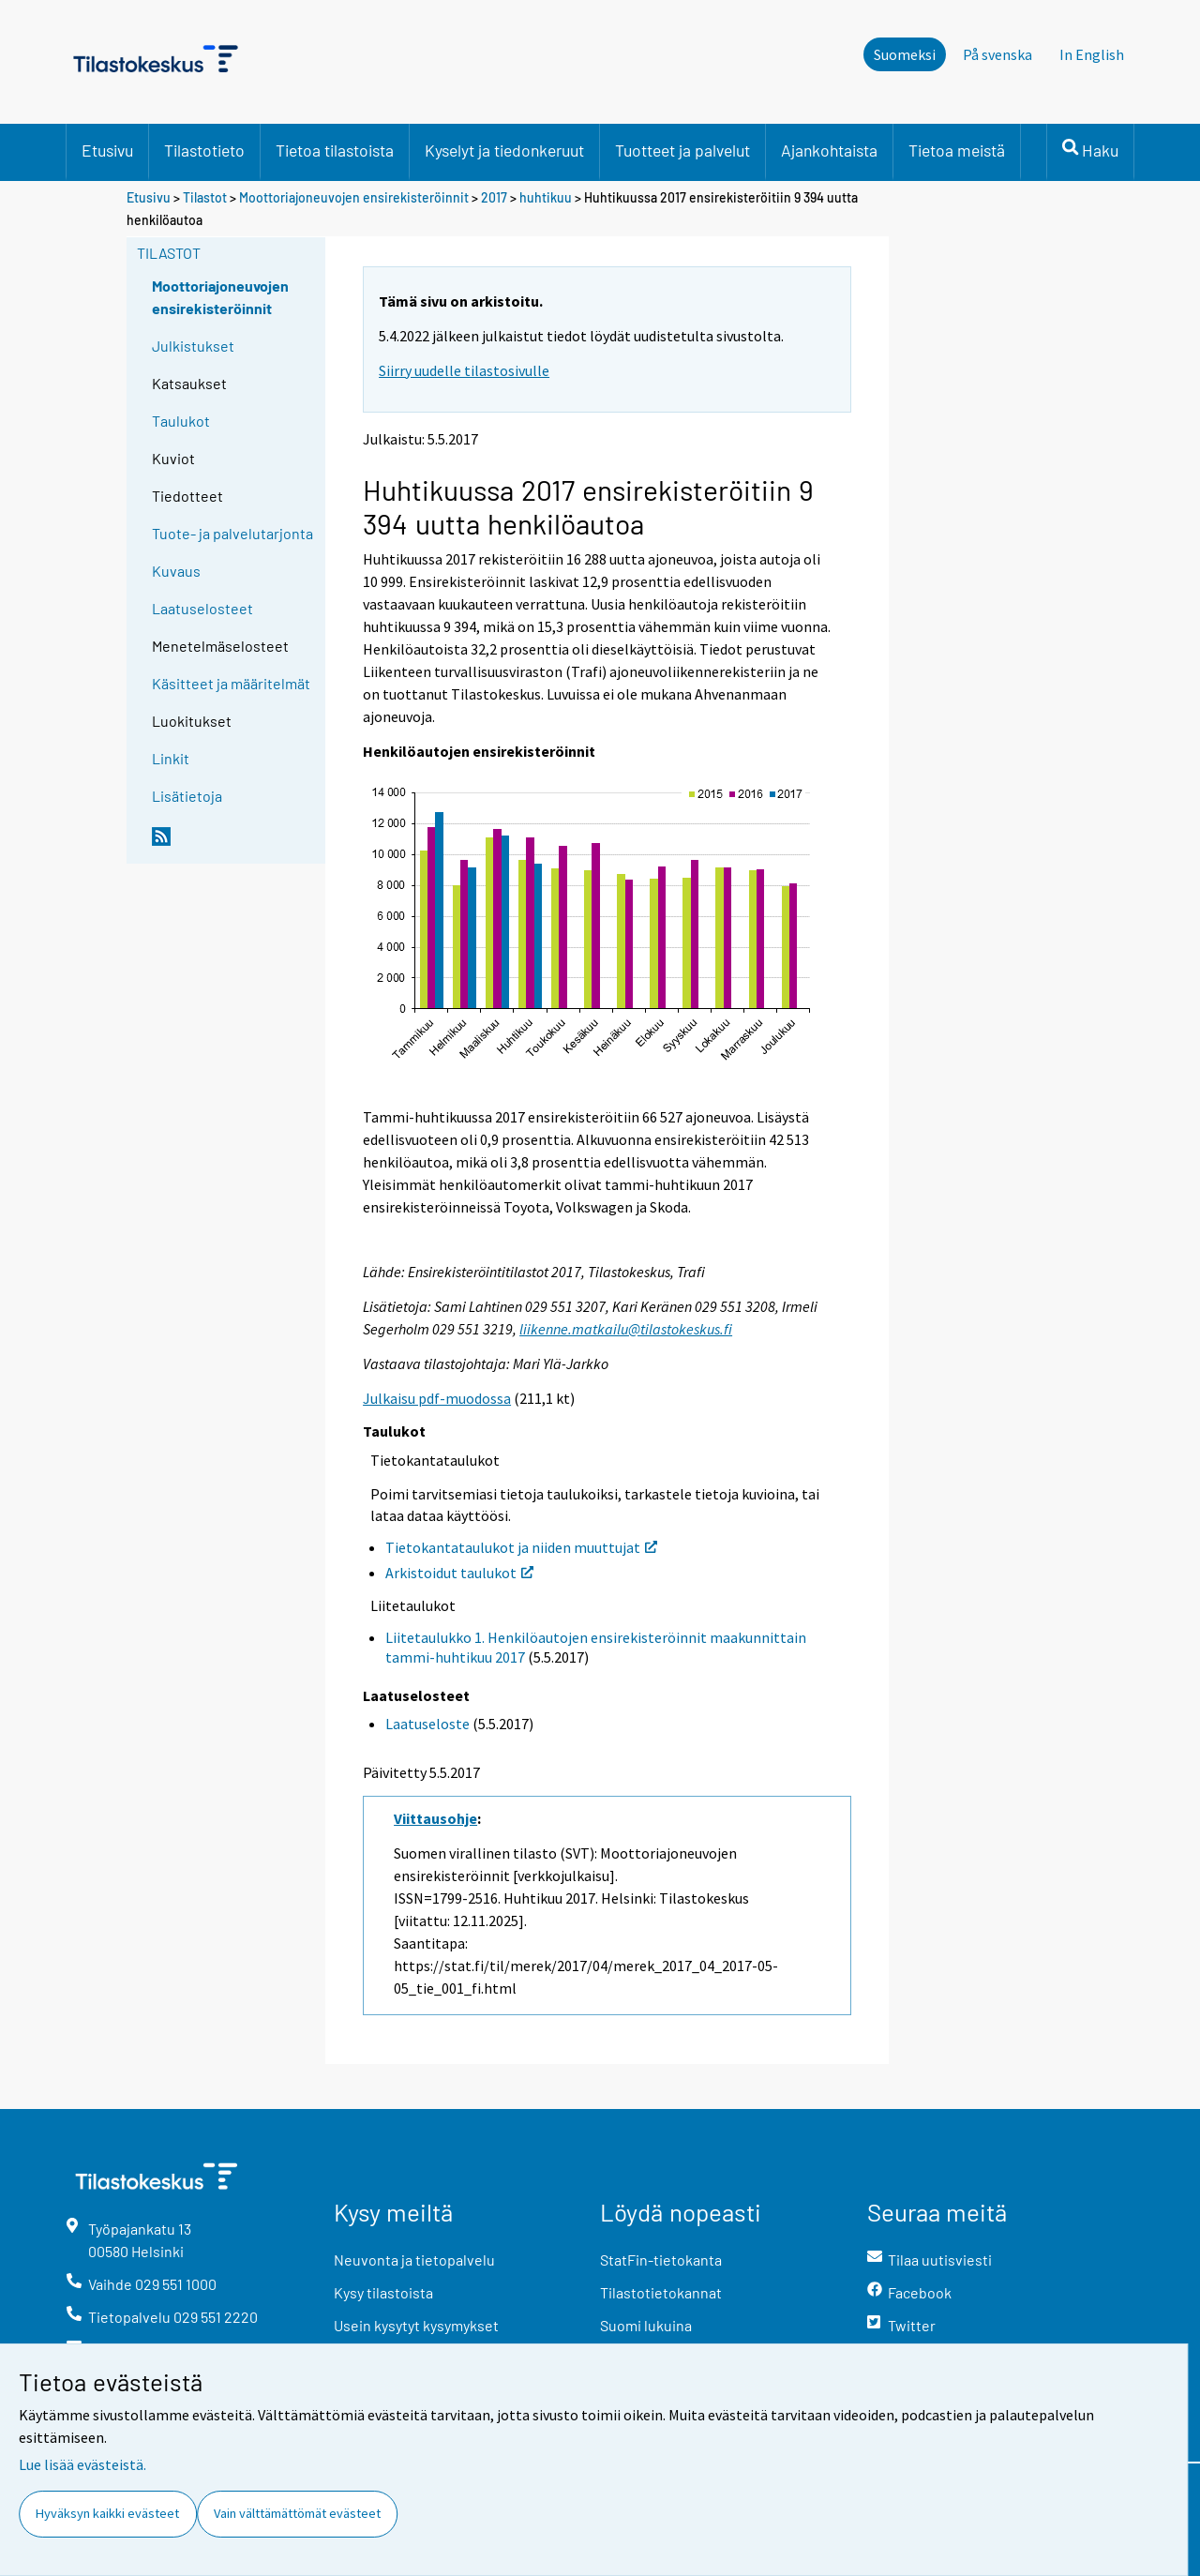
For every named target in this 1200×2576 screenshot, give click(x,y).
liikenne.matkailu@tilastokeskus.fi (625, 1328)
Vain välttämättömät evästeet (297, 2513)
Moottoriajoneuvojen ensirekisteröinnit (354, 197)
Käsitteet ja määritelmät (231, 683)
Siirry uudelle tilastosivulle (464, 370)
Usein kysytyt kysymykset (416, 2325)
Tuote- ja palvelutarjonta (232, 533)
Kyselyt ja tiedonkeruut (504, 150)
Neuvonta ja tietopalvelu (414, 2259)
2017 (494, 197)
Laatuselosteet (202, 608)
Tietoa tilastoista (335, 150)
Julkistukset (193, 345)
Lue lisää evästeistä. (82, 2464)
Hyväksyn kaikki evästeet (107, 2513)
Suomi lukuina (646, 2325)
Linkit (170, 758)
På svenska (997, 54)
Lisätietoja (187, 796)
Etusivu (107, 150)
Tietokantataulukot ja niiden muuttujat (521, 1547)
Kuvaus (176, 571)
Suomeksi (905, 54)
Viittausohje (435, 1818)
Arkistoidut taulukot (459, 1572)
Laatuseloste (427, 1723)
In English (1091, 54)
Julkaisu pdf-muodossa (437, 1398)
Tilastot (205, 197)
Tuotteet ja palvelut (682, 150)
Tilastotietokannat (661, 2292)
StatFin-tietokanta (661, 2259)
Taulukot (181, 420)
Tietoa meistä (956, 150)
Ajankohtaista (829, 150)
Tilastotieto (204, 150)
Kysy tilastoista (383, 2292)
